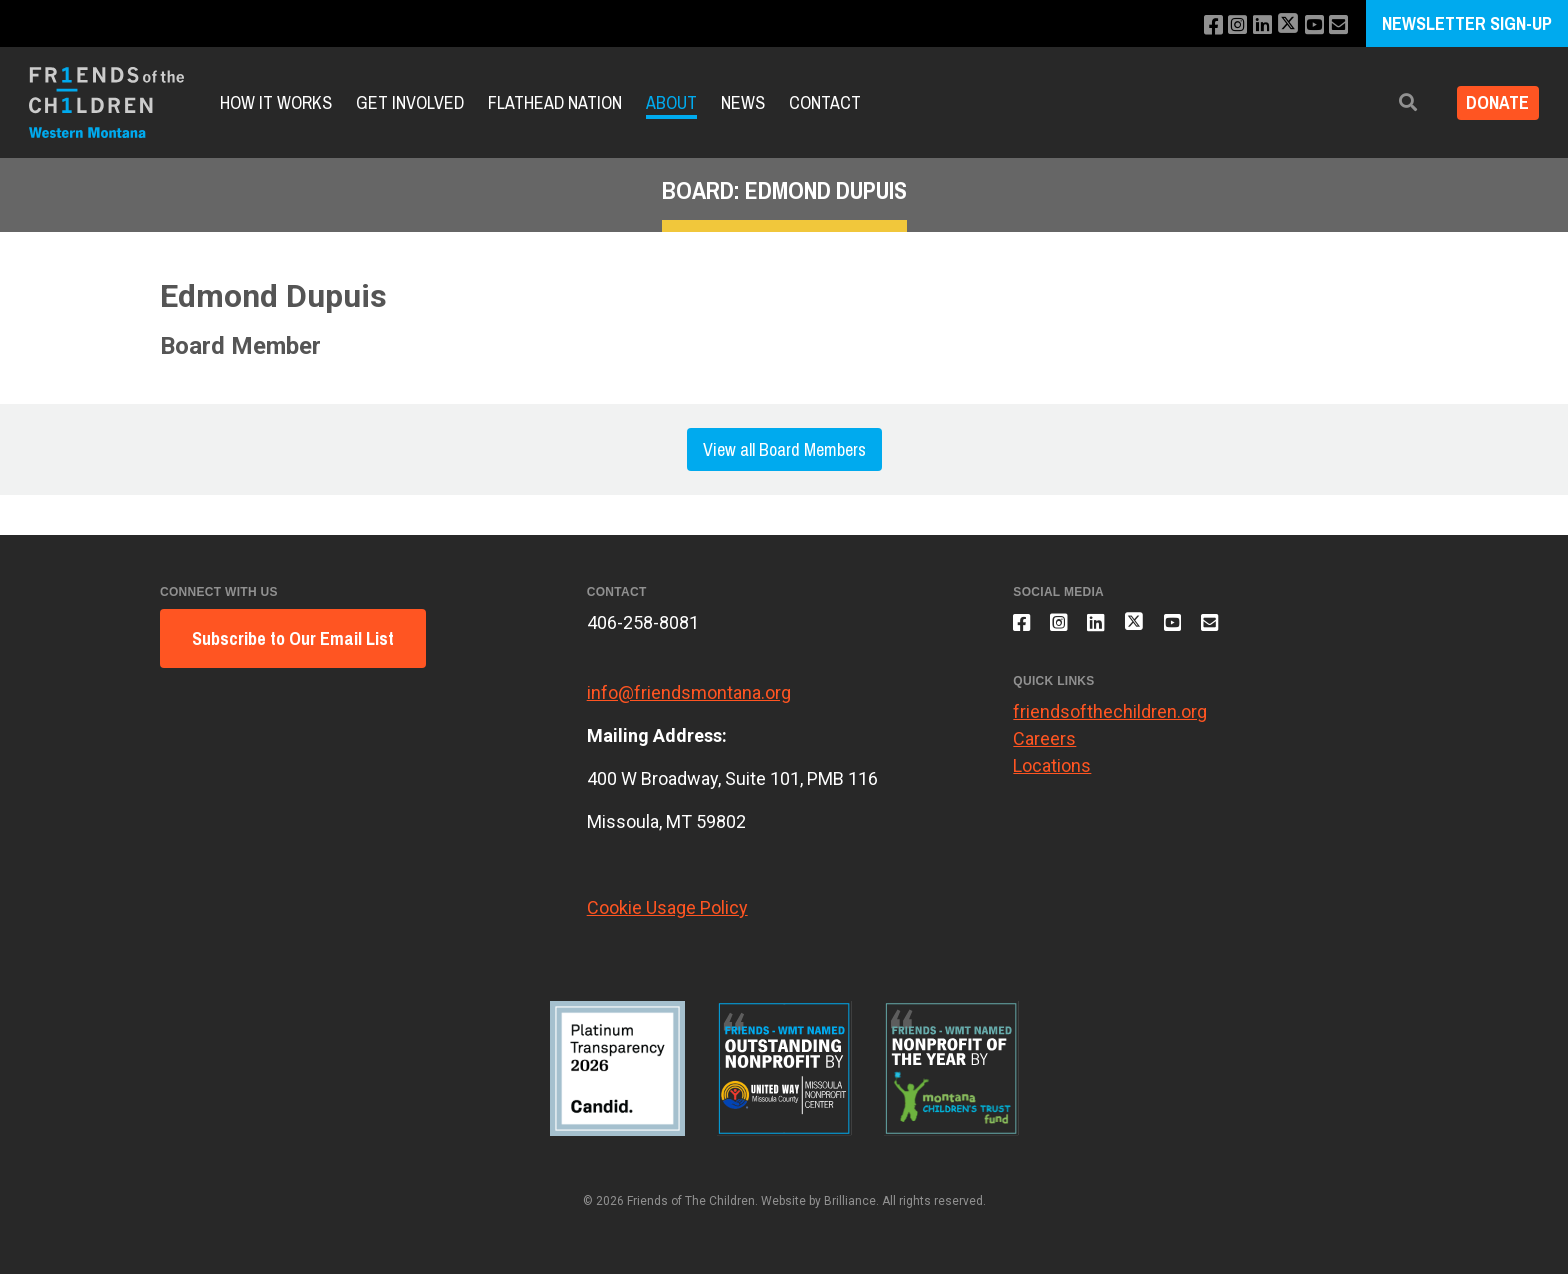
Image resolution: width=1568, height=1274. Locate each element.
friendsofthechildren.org (1110, 721)
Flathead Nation (555, 102)
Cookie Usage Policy (667, 907)
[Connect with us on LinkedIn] (1253, 25)
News (743, 102)
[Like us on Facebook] (1199, 25)
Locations (1052, 775)
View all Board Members (784, 449)
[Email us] (1337, 25)
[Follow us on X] (1282, 25)
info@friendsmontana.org (689, 692)
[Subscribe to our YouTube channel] (1310, 25)
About (671, 102)
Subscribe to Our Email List (293, 638)
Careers (1044, 748)
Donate (1491, 102)
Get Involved (410, 102)
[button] (1395, 102)
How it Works (276, 102)
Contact (825, 102)
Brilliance (850, 1201)
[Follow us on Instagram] (1226, 25)
